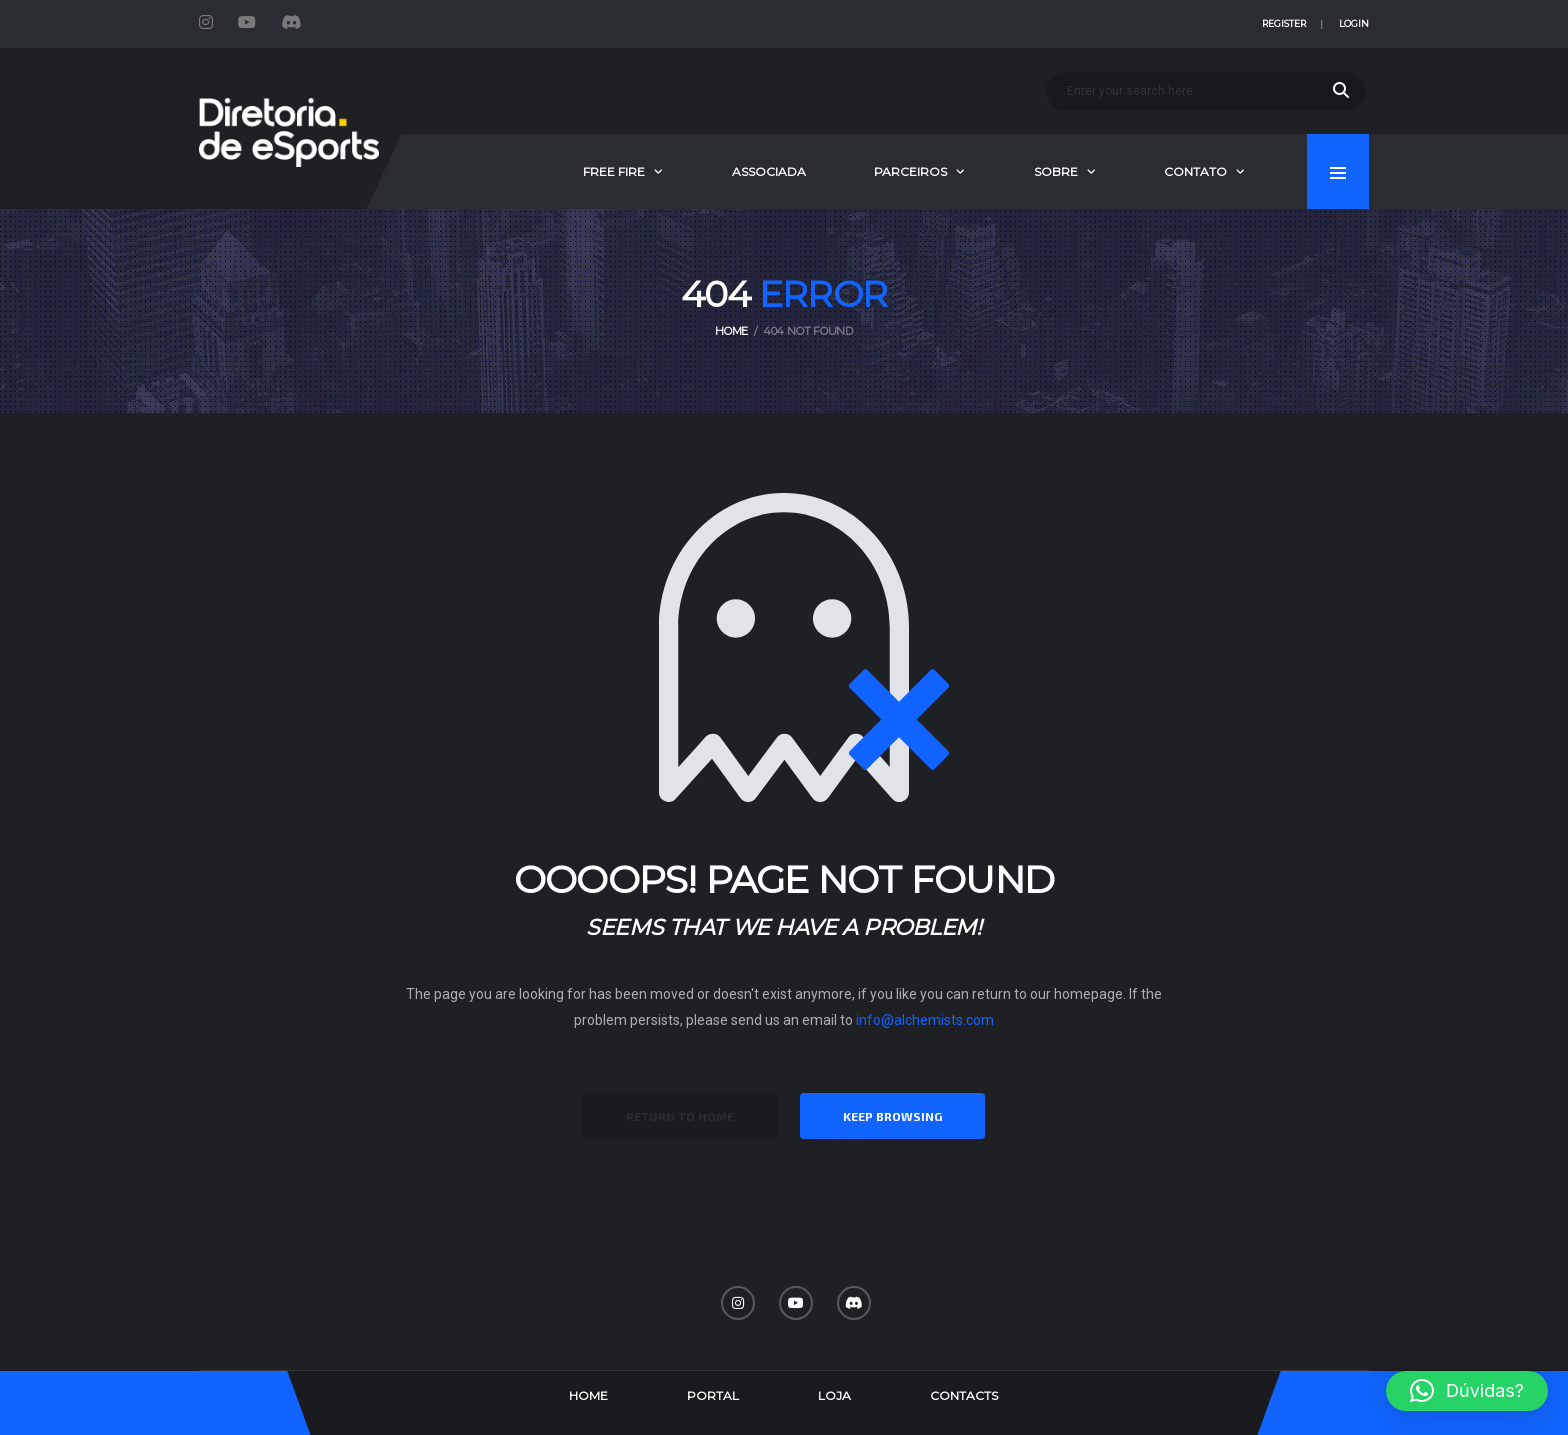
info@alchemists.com (925, 1020)
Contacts (964, 1395)
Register (1284, 23)
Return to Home (680, 1116)
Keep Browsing (892, 1116)
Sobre (1056, 171)
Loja (834, 1395)
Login (1354, 23)
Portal (713, 1395)
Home (588, 1395)
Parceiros (910, 171)
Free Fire (614, 171)
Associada (769, 171)
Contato (1195, 171)
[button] (1467, 1391)
